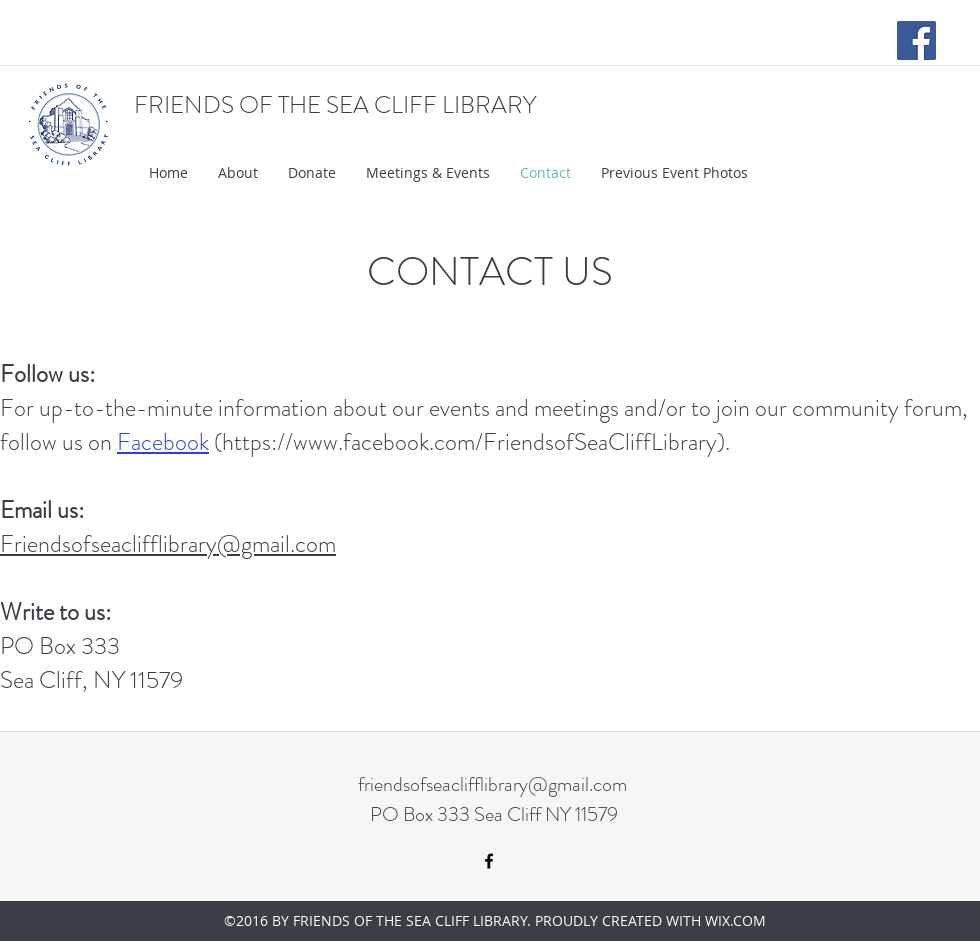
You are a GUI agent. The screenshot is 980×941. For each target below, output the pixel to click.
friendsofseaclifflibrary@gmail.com (492, 784)
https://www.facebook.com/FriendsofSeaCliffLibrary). (476, 442)
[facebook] (489, 861)
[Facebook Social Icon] (916, 40)
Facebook (163, 442)
